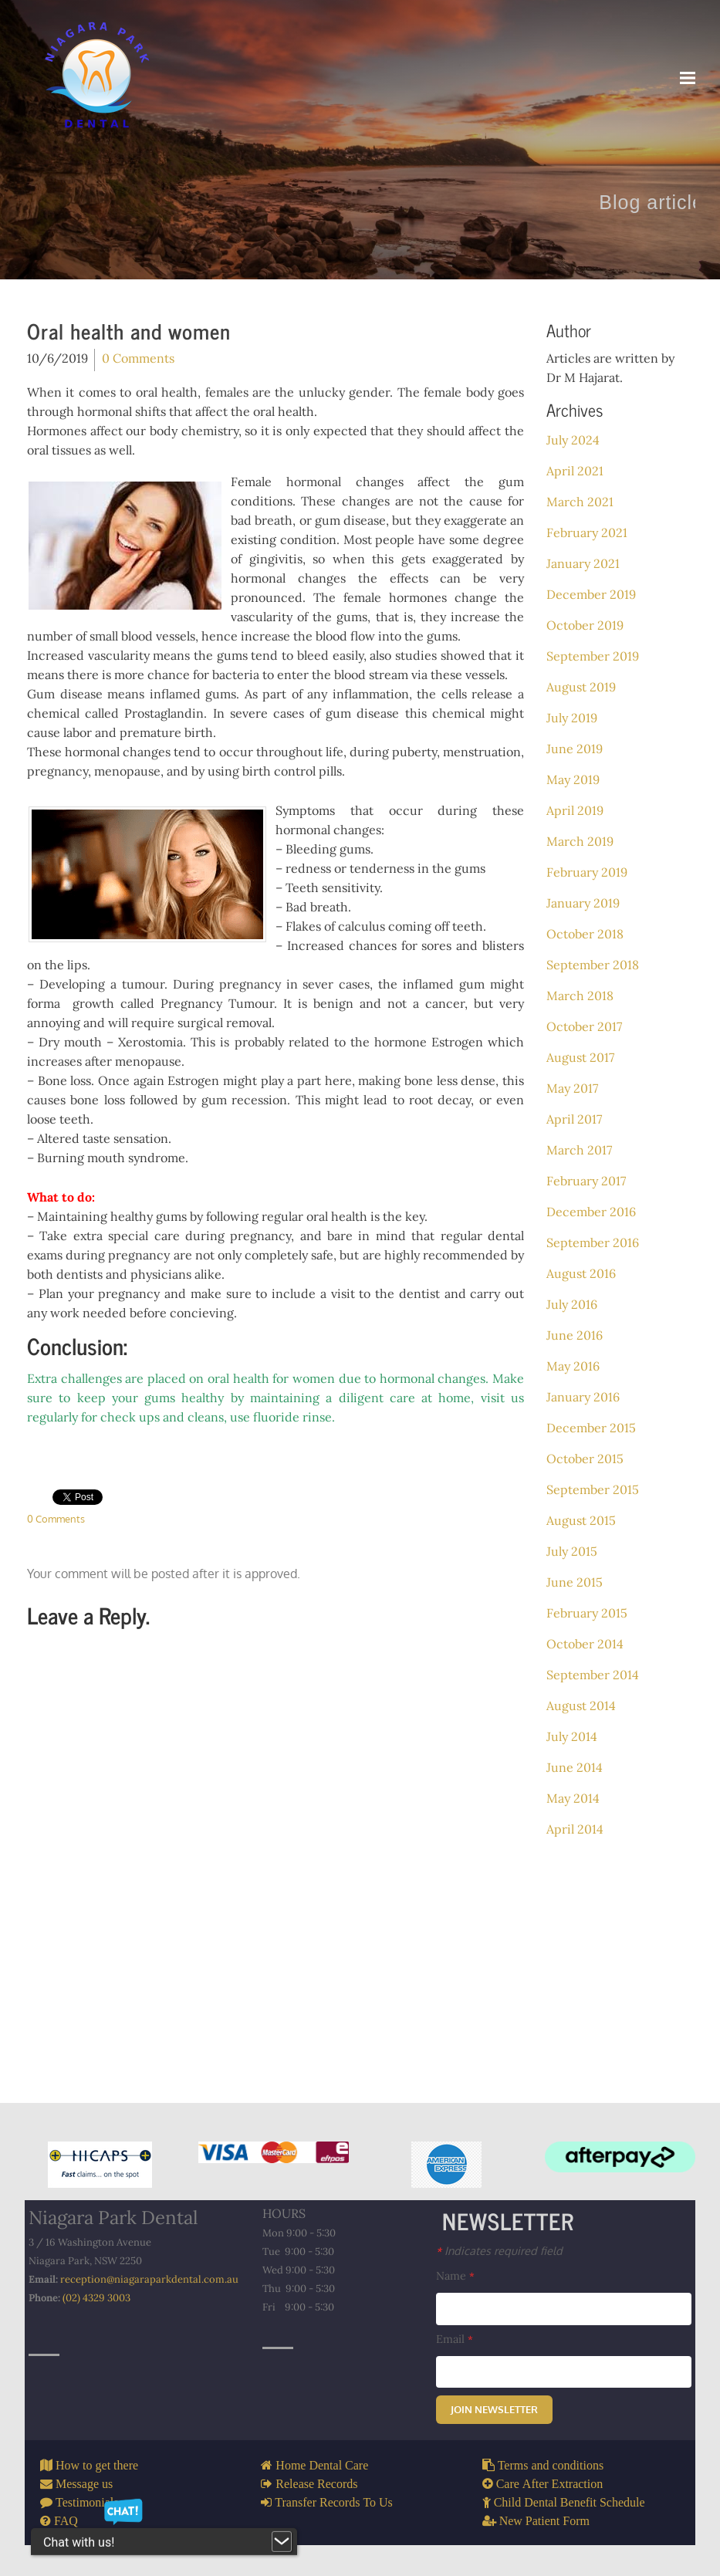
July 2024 (573, 440)
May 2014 (573, 1798)
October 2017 (584, 1026)
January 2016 (583, 1397)
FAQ (64, 2520)
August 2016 (581, 1273)
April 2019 (574, 810)
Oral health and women (129, 330)
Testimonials (85, 2502)
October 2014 (585, 1643)
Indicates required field (499, 2250)
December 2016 (591, 1211)
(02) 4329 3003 (96, 2297)
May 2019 (573, 779)
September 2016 (592, 1242)
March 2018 (580, 995)
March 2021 (580, 501)
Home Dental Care (320, 2465)
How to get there (95, 2465)
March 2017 (579, 1150)
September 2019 (592, 656)
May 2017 (572, 1088)
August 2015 (581, 1520)
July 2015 (571, 1551)
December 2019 (591, 594)
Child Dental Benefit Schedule (568, 2502)
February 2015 (586, 1613)
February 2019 (586, 872)
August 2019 (581, 687)
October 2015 (585, 1458)
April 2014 (574, 1829)
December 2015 (591, 1427)
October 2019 (585, 625)
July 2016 (571, 1304)
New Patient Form (543, 2520)
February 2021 (586, 532)
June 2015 (574, 1582)
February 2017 (586, 1180)
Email (454, 2339)
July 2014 (571, 1736)
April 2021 (574, 470)
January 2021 (583, 563)
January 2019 (583, 903)
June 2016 (574, 1335)
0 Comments (138, 358)
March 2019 (580, 841)
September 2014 (592, 1674)
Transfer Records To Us (332, 2502)
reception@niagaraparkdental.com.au (149, 2279)
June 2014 (574, 1767)
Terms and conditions (549, 2465)
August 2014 (581, 1705)
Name (455, 2276)
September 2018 (592, 964)
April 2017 (574, 1119)
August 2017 (580, 1057)
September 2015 (592, 1489)
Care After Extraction (548, 2483)
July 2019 (571, 717)
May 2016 (573, 1366)
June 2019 (574, 748)
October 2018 (585, 933)
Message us (82, 2483)
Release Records (314, 2483)
